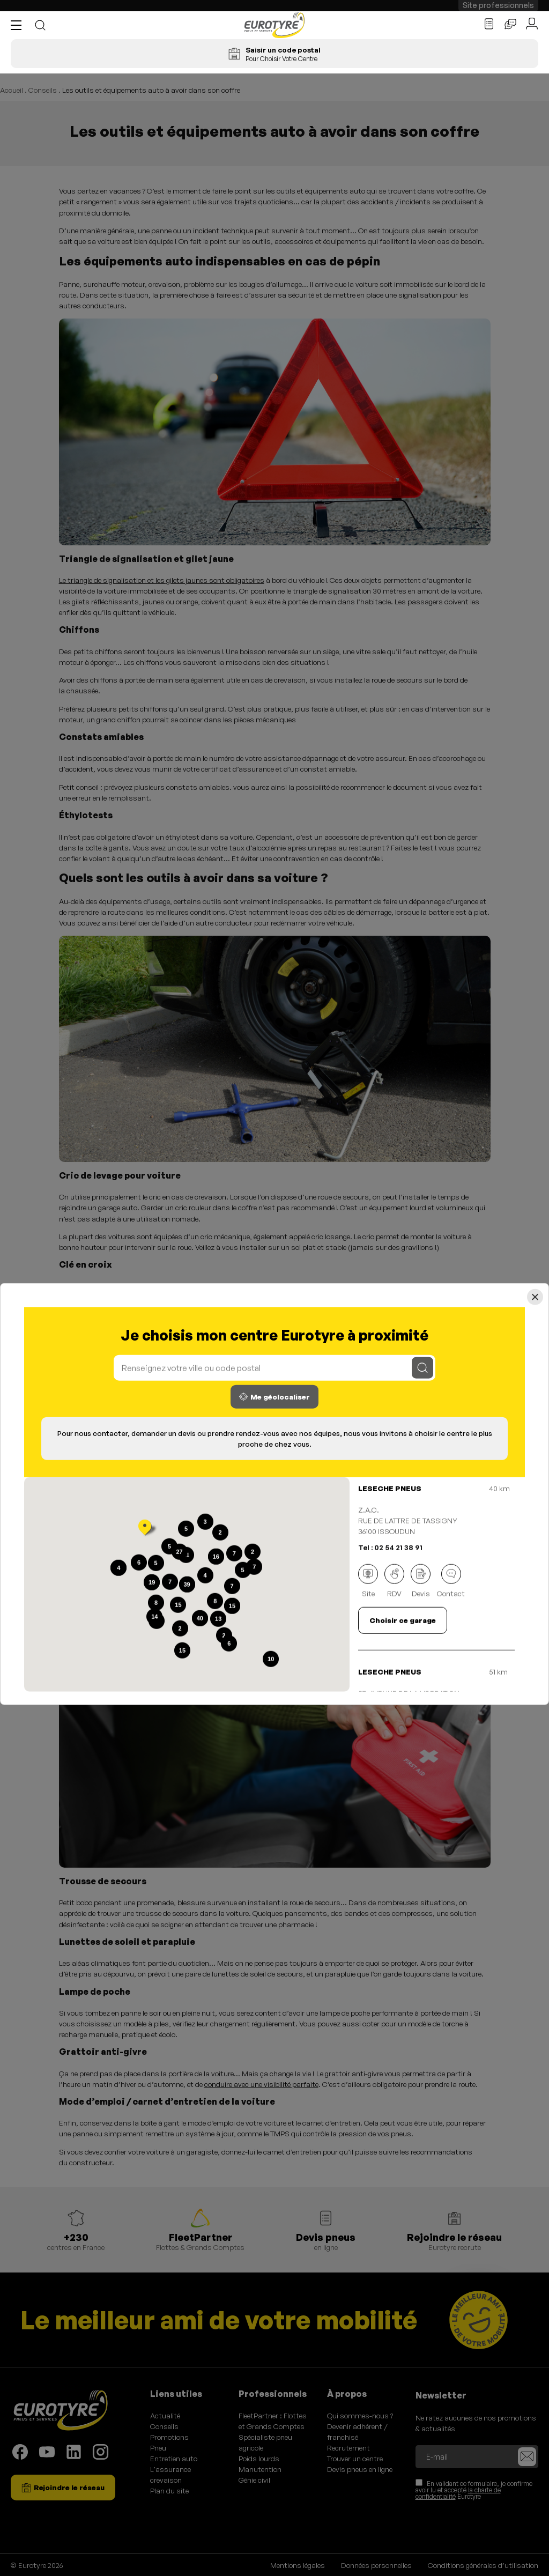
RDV (394, 1580)
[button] (19, 25)
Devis (421, 1580)
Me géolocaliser (274, 1396)
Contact (451, 1580)
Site (368, 1580)
